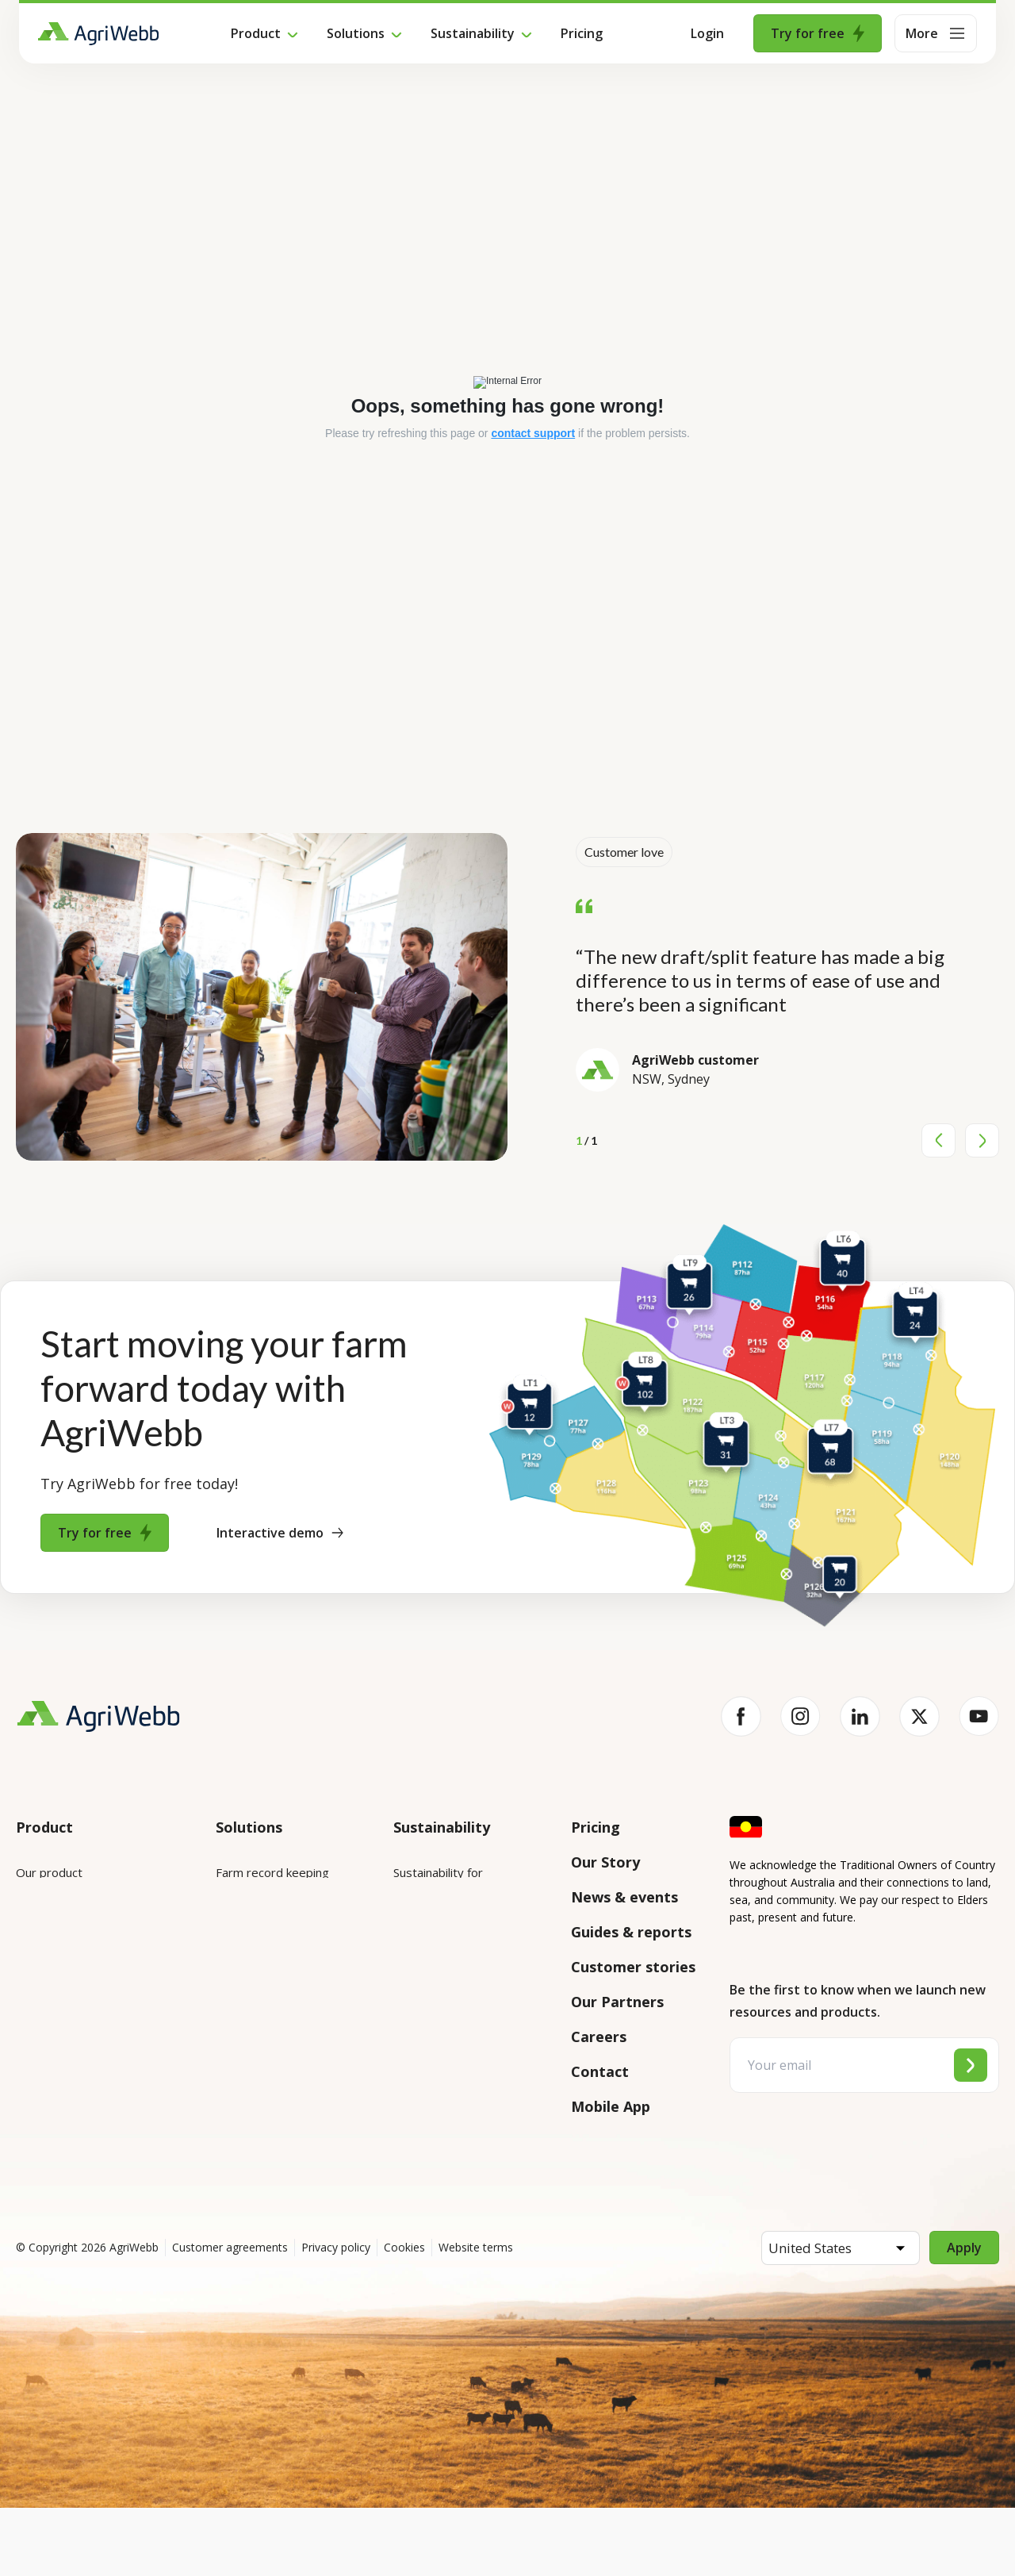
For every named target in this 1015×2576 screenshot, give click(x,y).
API (25, 2115)
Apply (964, 2316)
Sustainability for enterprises (438, 1882)
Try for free (817, 33)
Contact (600, 2071)
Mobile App (610, 2106)
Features (40, 1961)
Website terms (476, 2315)
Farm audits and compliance (259, 2105)
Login (707, 33)
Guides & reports (631, 1931)
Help (29, 2159)
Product (256, 33)
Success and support (72, 2071)
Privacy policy (335, 2315)
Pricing (582, 33)
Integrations (49, 1917)
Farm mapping (254, 1917)
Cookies (404, 2315)
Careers (598, 2036)
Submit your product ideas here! (87, 2016)
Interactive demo (279, 1532)
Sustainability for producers (467, 1937)
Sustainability (473, 33)
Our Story (605, 1862)
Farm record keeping (272, 1872)
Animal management (271, 1961)
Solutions (356, 33)
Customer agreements (230, 2315)
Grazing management (274, 2006)
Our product (49, 1872)
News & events (624, 1896)
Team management (269, 2050)
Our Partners (617, 2001)
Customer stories (633, 1966)
